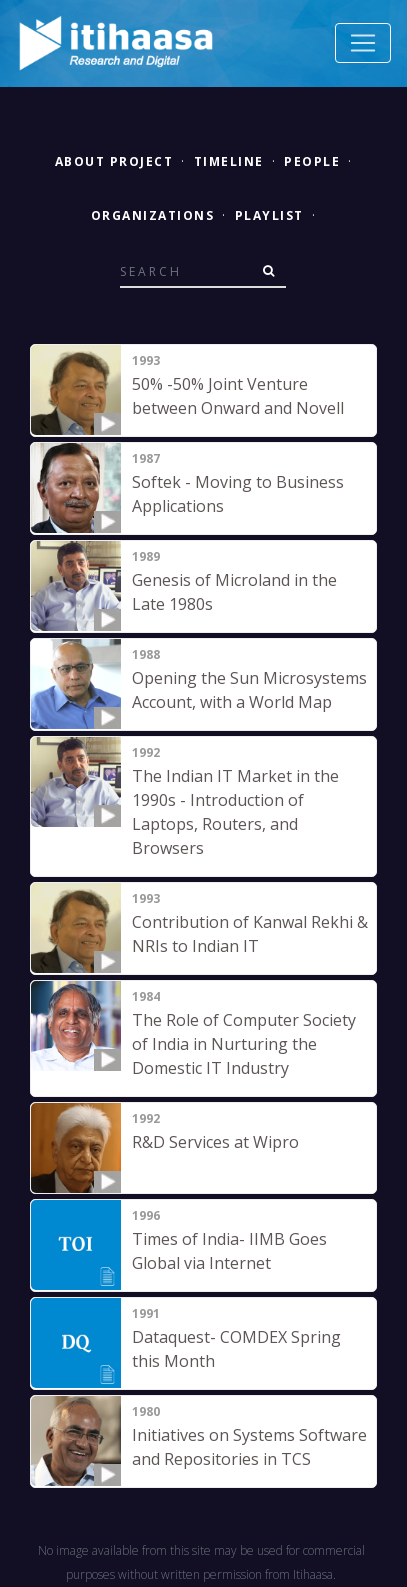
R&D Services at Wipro (215, 1142)
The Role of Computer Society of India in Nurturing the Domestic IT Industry (244, 1044)
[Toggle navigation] (363, 43)
